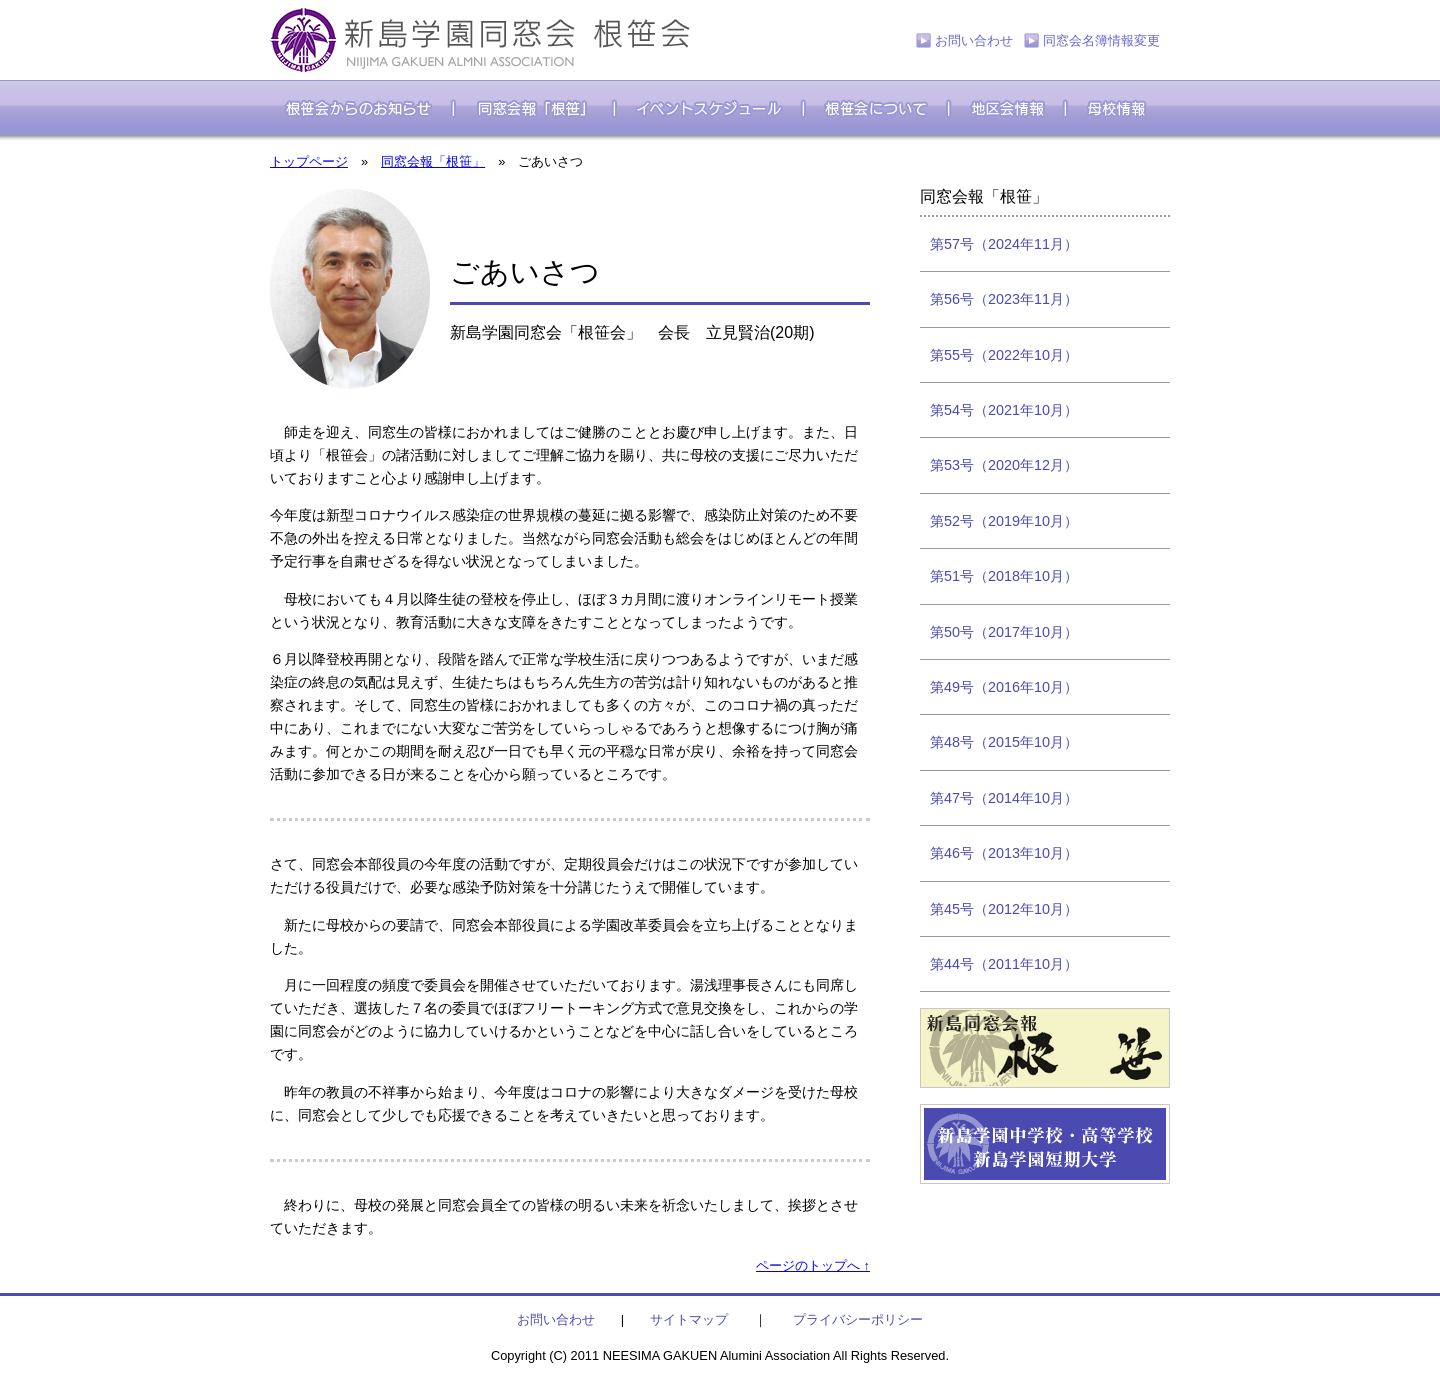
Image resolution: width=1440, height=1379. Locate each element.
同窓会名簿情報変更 (1101, 40)
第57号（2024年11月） (1004, 244)
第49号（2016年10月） (1004, 687)
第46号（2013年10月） (1004, 853)
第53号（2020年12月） (1004, 465)
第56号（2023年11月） (1004, 299)
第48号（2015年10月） (1004, 742)
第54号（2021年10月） (1004, 410)
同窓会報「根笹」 (433, 161)
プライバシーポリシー (858, 1319)
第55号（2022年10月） (1004, 355)
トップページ (309, 161)
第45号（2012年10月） (1004, 909)
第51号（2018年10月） (1004, 576)
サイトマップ (689, 1319)
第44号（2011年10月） (1004, 964)
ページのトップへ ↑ (813, 1265)
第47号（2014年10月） (1004, 798)
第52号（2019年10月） (1004, 521)
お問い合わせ (974, 40)
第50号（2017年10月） (1004, 632)
